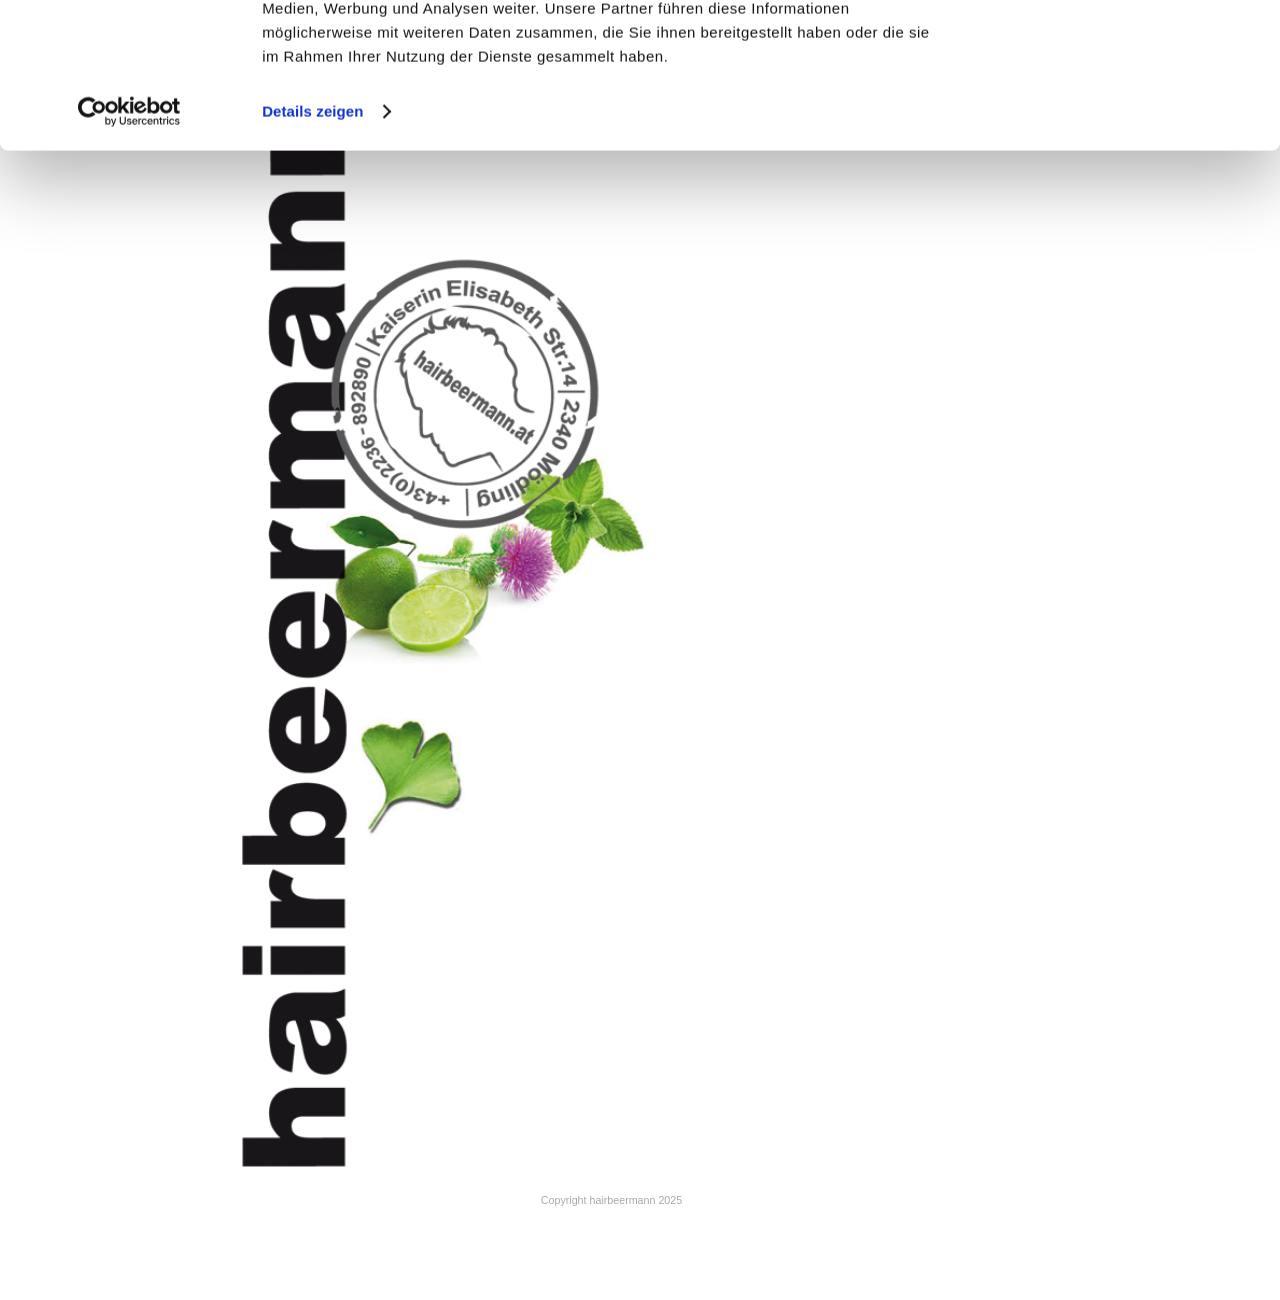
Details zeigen (312, 247)
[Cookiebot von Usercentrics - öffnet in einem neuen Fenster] (129, 248)
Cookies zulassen (1113, 49)
